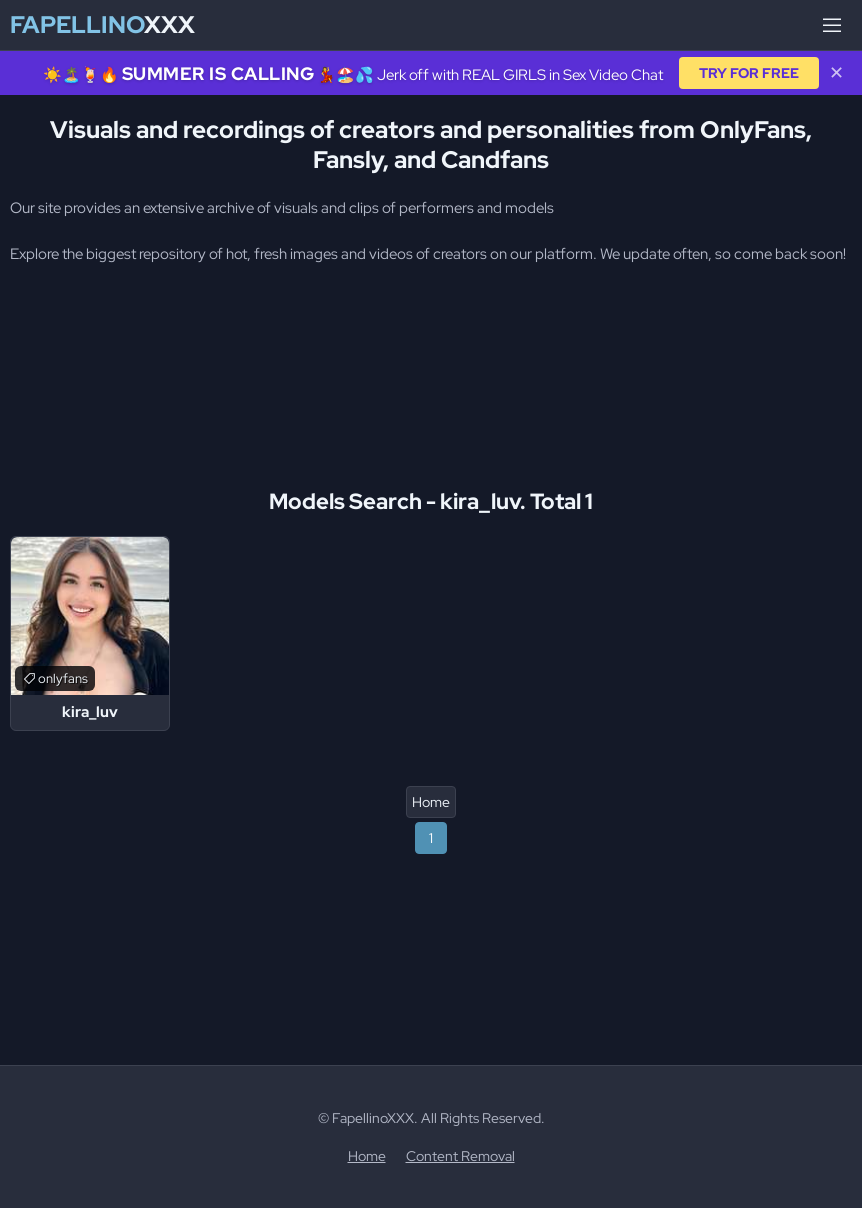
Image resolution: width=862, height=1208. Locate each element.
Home (431, 802)
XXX (102, 25)
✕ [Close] (836, 73)
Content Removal (460, 1156)
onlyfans (63, 678)
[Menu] (832, 25)
